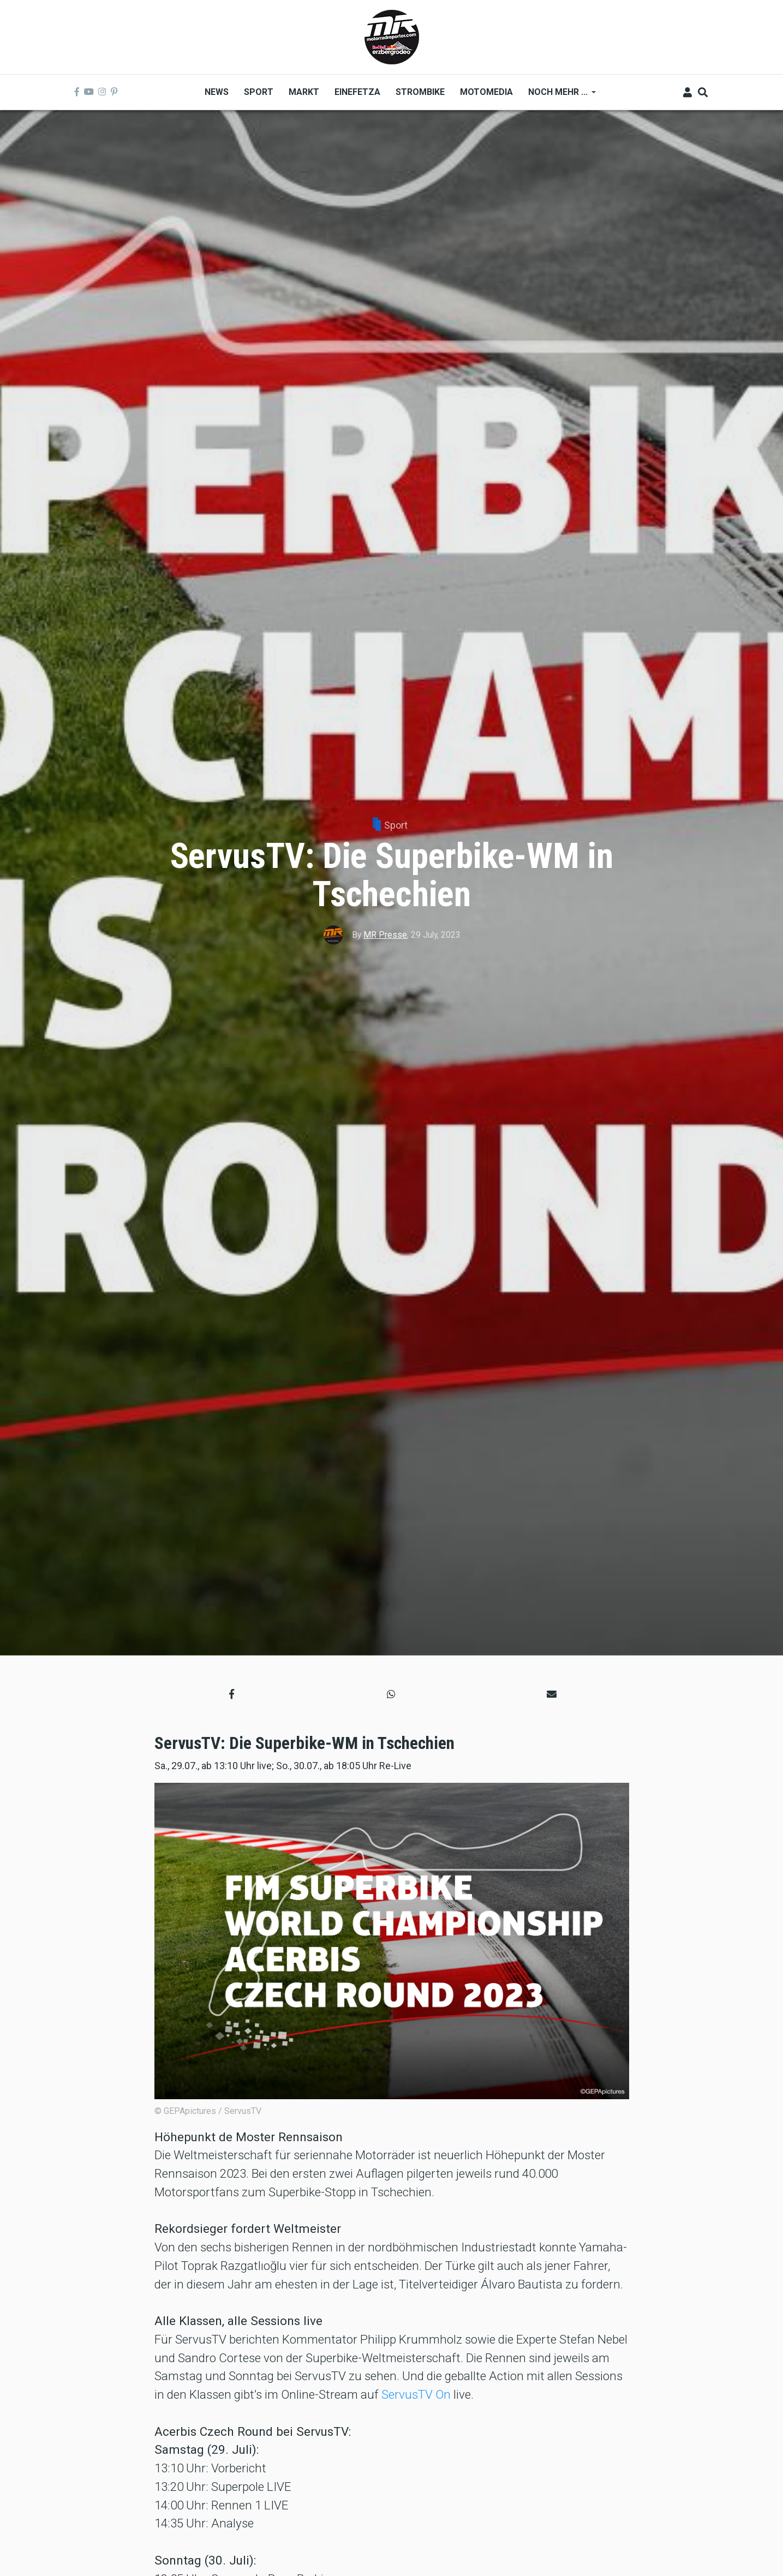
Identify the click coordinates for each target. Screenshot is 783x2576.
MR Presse (385, 935)
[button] (231, 1694)
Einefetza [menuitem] (357, 92)
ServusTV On (416, 2394)
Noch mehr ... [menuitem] (558, 96)
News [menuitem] (217, 92)
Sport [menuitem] (258, 92)
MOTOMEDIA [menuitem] (486, 92)
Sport (396, 825)
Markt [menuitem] (304, 92)
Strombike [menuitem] (420, 92)
